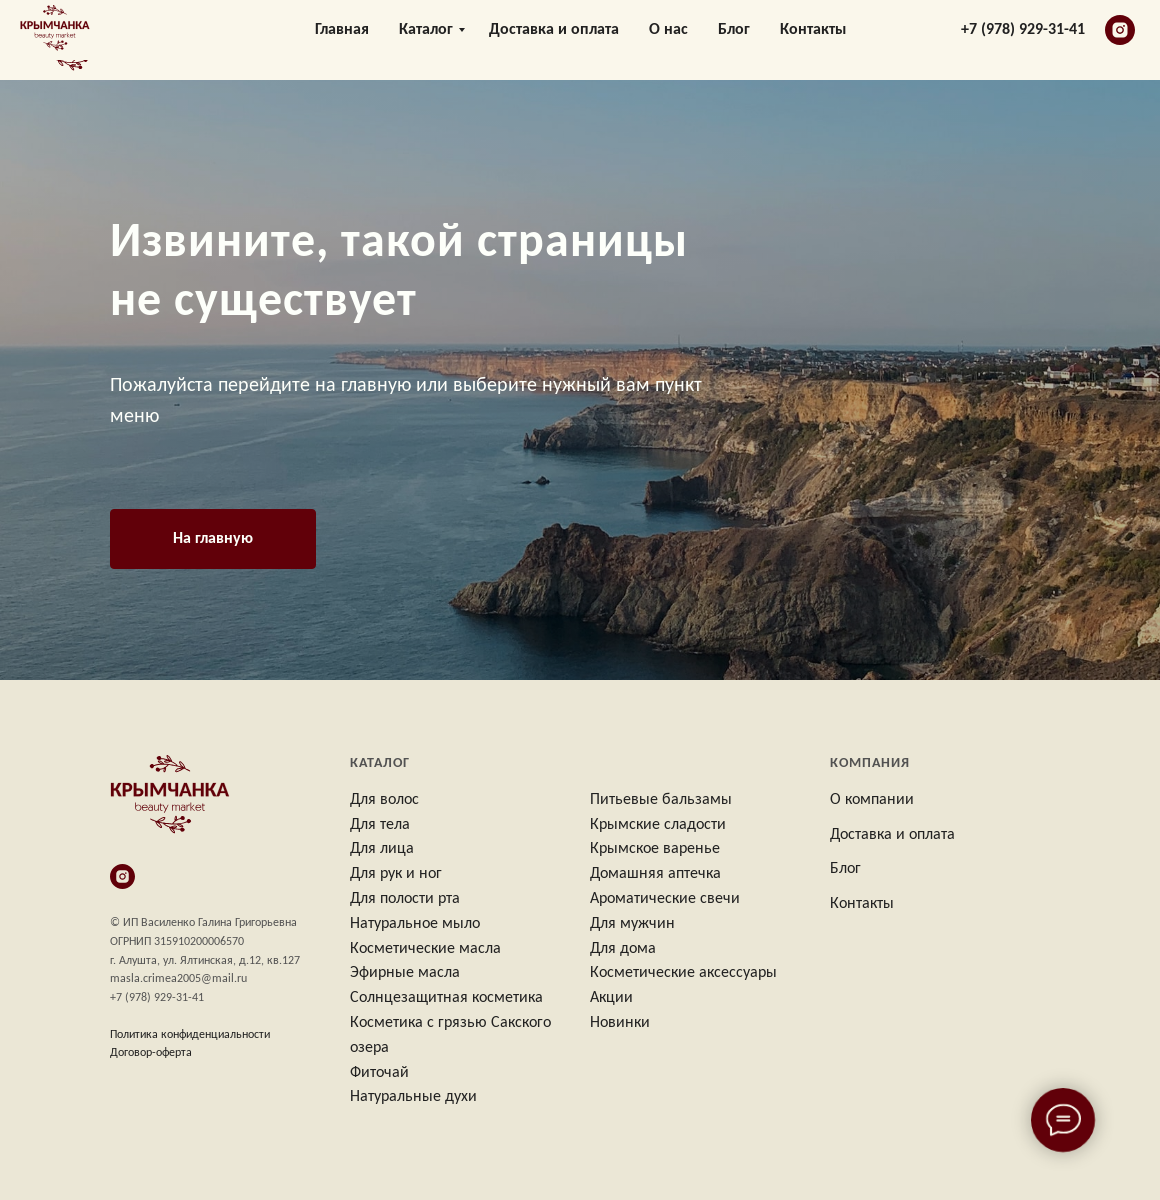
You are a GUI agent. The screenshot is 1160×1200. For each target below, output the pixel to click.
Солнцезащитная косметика (446, 998)
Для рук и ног (396, 874)
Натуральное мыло (415, 924)
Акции (611, 998)
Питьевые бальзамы (661, 800)
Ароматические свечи (665, 899)
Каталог (426, 40)
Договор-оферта (151, 1053)
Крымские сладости (658, 825)
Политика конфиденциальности (190, 1035)
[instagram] (1120, 40)
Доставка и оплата (554, 40)
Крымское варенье (655, 849)
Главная (342, 40)
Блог (734, 40)
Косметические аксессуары (683, 973)
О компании (872, 800)
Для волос (384, 800)
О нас (668, 40)
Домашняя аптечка (655, 874)
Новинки (620, 1023)
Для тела (380, 825)
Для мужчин (632, 924)
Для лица (382, 849)
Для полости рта (405, 899)
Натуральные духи (413, 1097)
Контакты (813, 40)
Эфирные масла (405, 973)
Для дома (623, 949)
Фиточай (379, 1073)
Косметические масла (425, 949)
